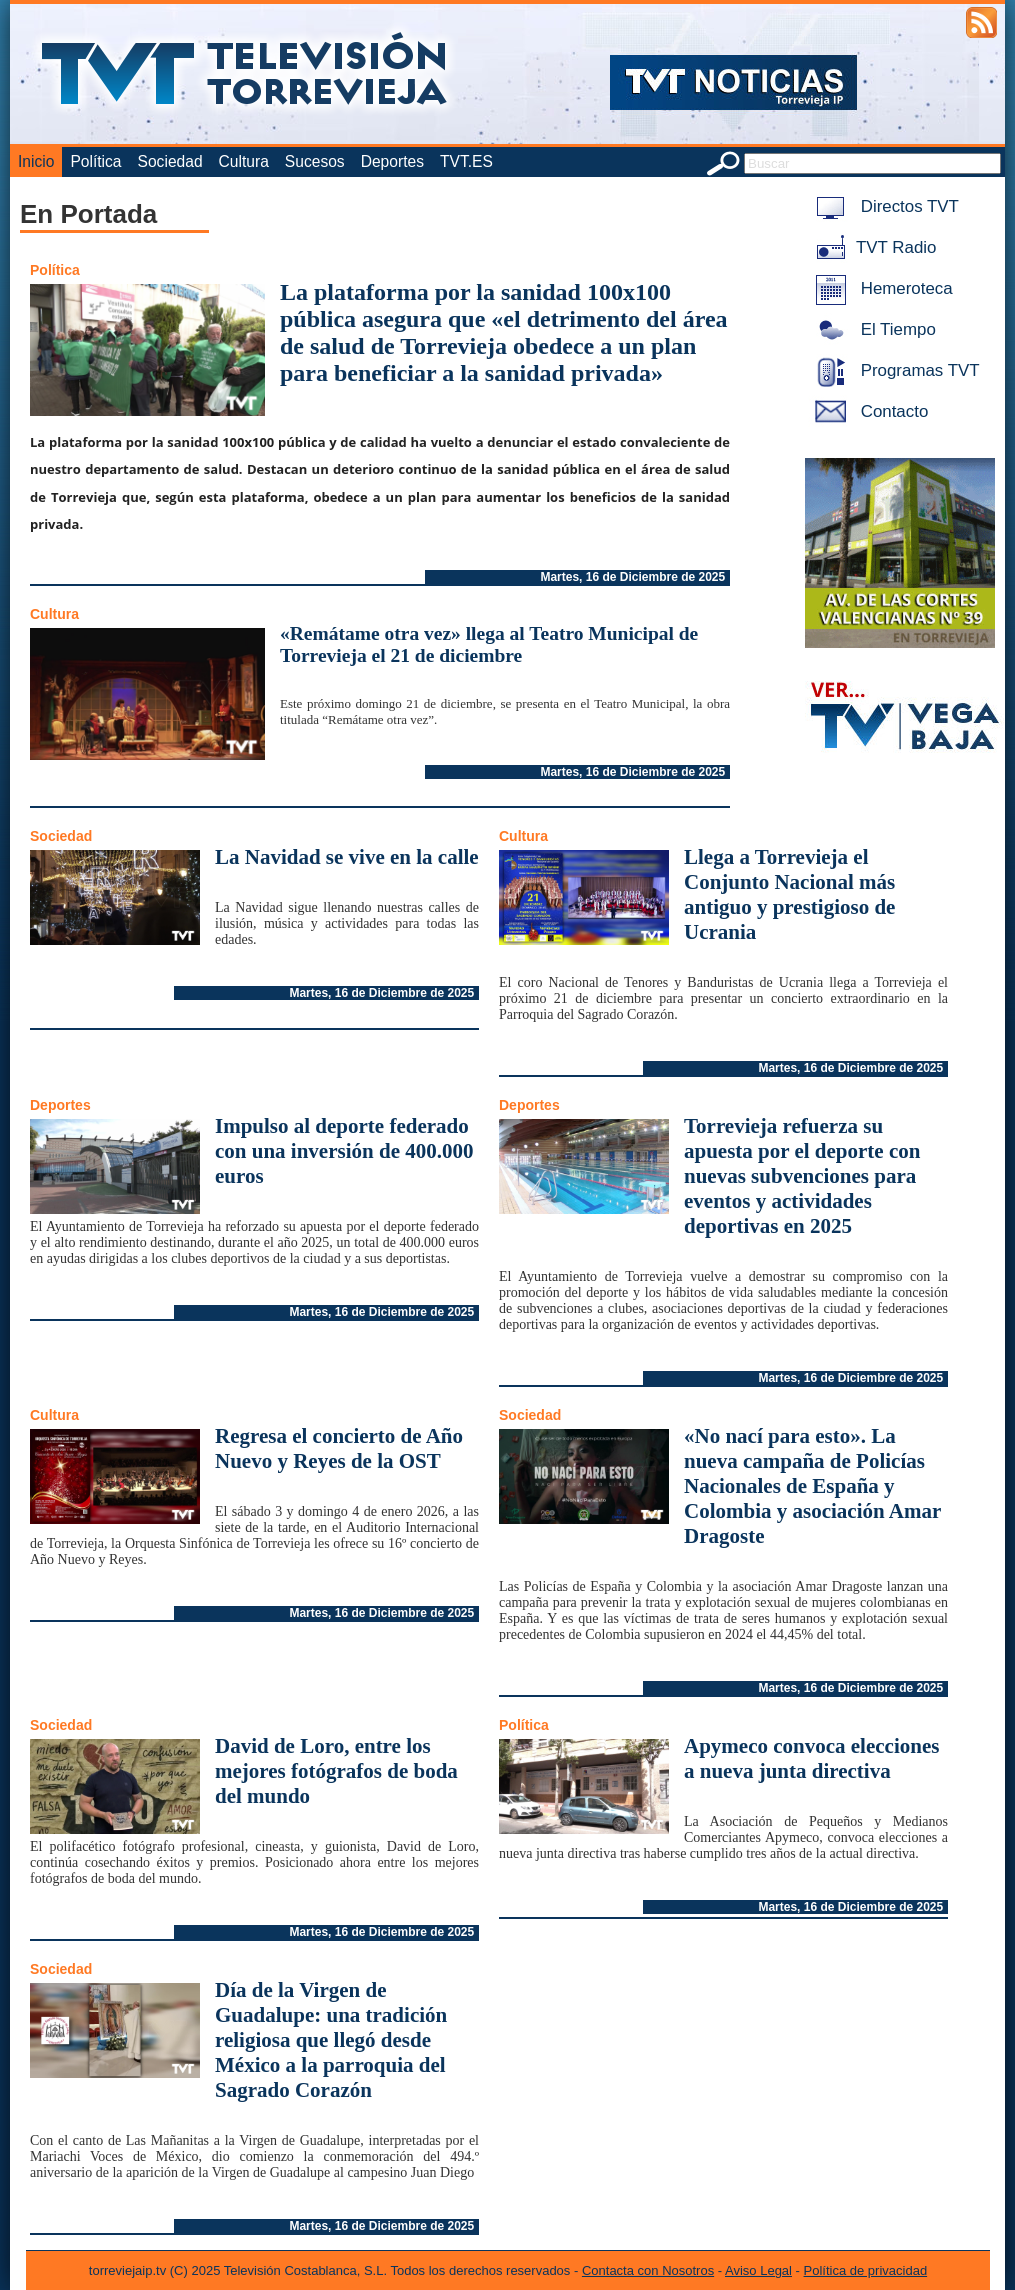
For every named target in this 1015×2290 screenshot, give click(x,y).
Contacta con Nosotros (648, 2270)
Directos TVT (883, 206)
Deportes (392, 161)
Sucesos (315, 161)
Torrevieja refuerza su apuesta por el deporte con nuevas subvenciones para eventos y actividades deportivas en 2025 (802, 1176)
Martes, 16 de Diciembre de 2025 (632, 577)
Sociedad (170, 161)
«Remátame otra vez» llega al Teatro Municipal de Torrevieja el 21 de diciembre (489, 644)
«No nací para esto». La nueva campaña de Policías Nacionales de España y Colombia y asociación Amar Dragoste (812, 1486)
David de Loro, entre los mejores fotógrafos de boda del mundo (336, 1771)
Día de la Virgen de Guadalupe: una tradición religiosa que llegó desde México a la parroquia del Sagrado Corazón (331, 2040)
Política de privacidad (866, 2270)
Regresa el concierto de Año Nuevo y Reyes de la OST (339, 1448)
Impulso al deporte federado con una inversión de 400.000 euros (344, 1151)
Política (95, 161)
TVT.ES (466, 161)
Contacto (868, 411)
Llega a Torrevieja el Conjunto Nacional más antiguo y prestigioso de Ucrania (789, 894)
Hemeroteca (880, 288)
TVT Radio (872, 247)
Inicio (36, 161)
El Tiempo (872, 329)
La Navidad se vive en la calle (347, 857)
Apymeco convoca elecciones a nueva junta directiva (811, 1758)
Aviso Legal (758, 2270)
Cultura (244, 161)
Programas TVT (894, 370)
